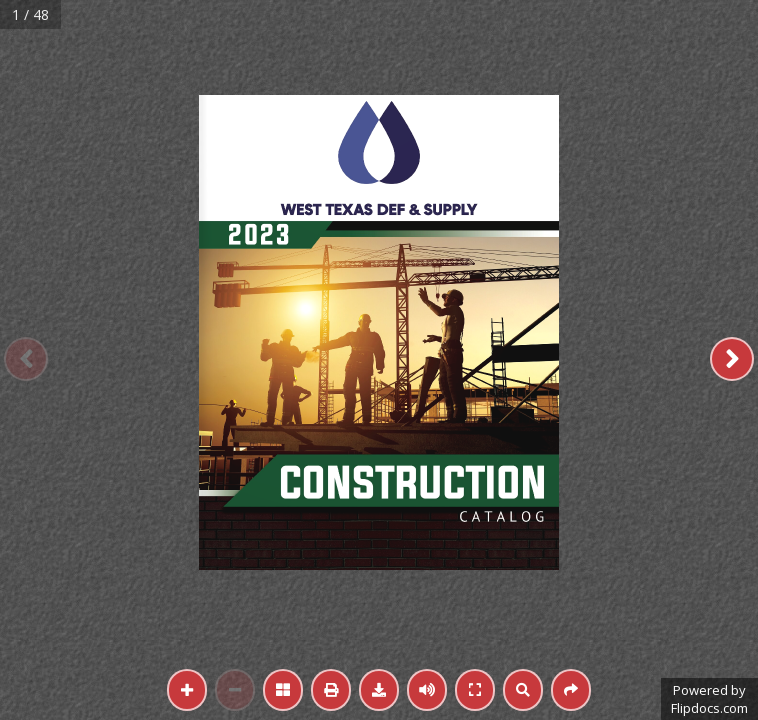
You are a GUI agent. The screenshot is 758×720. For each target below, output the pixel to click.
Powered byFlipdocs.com (709, 699)
